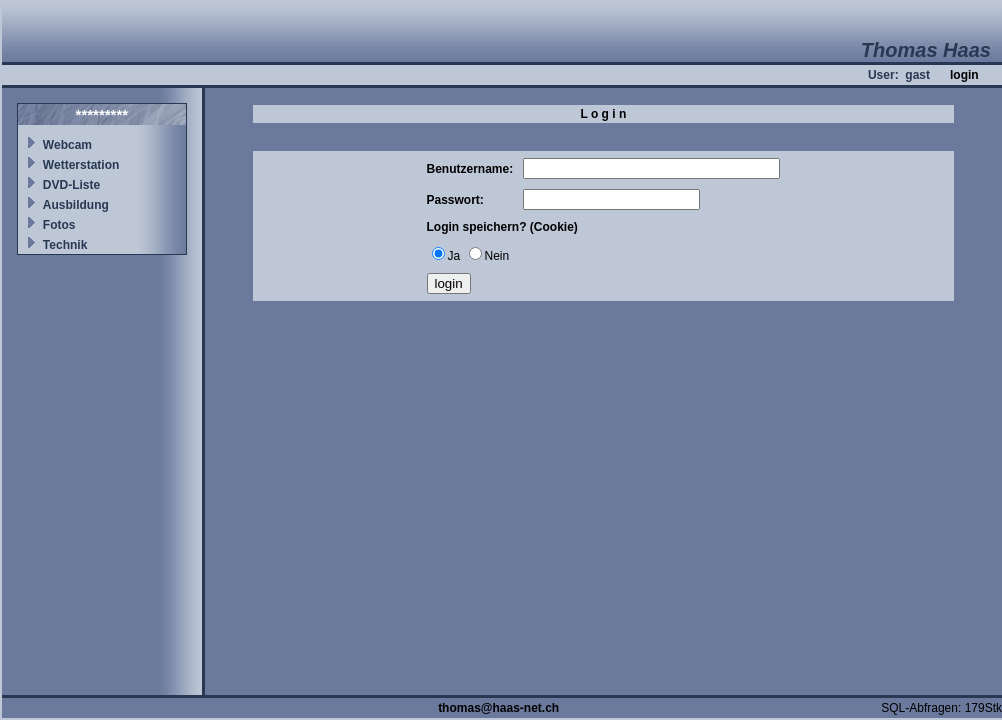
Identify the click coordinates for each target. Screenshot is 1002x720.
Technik (65, 245)
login (964, 75)
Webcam (67, 145)
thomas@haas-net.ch (498, 708)
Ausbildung (76, 205)
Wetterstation (81, 165)
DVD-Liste (71, 185)
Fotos (59, 225)
